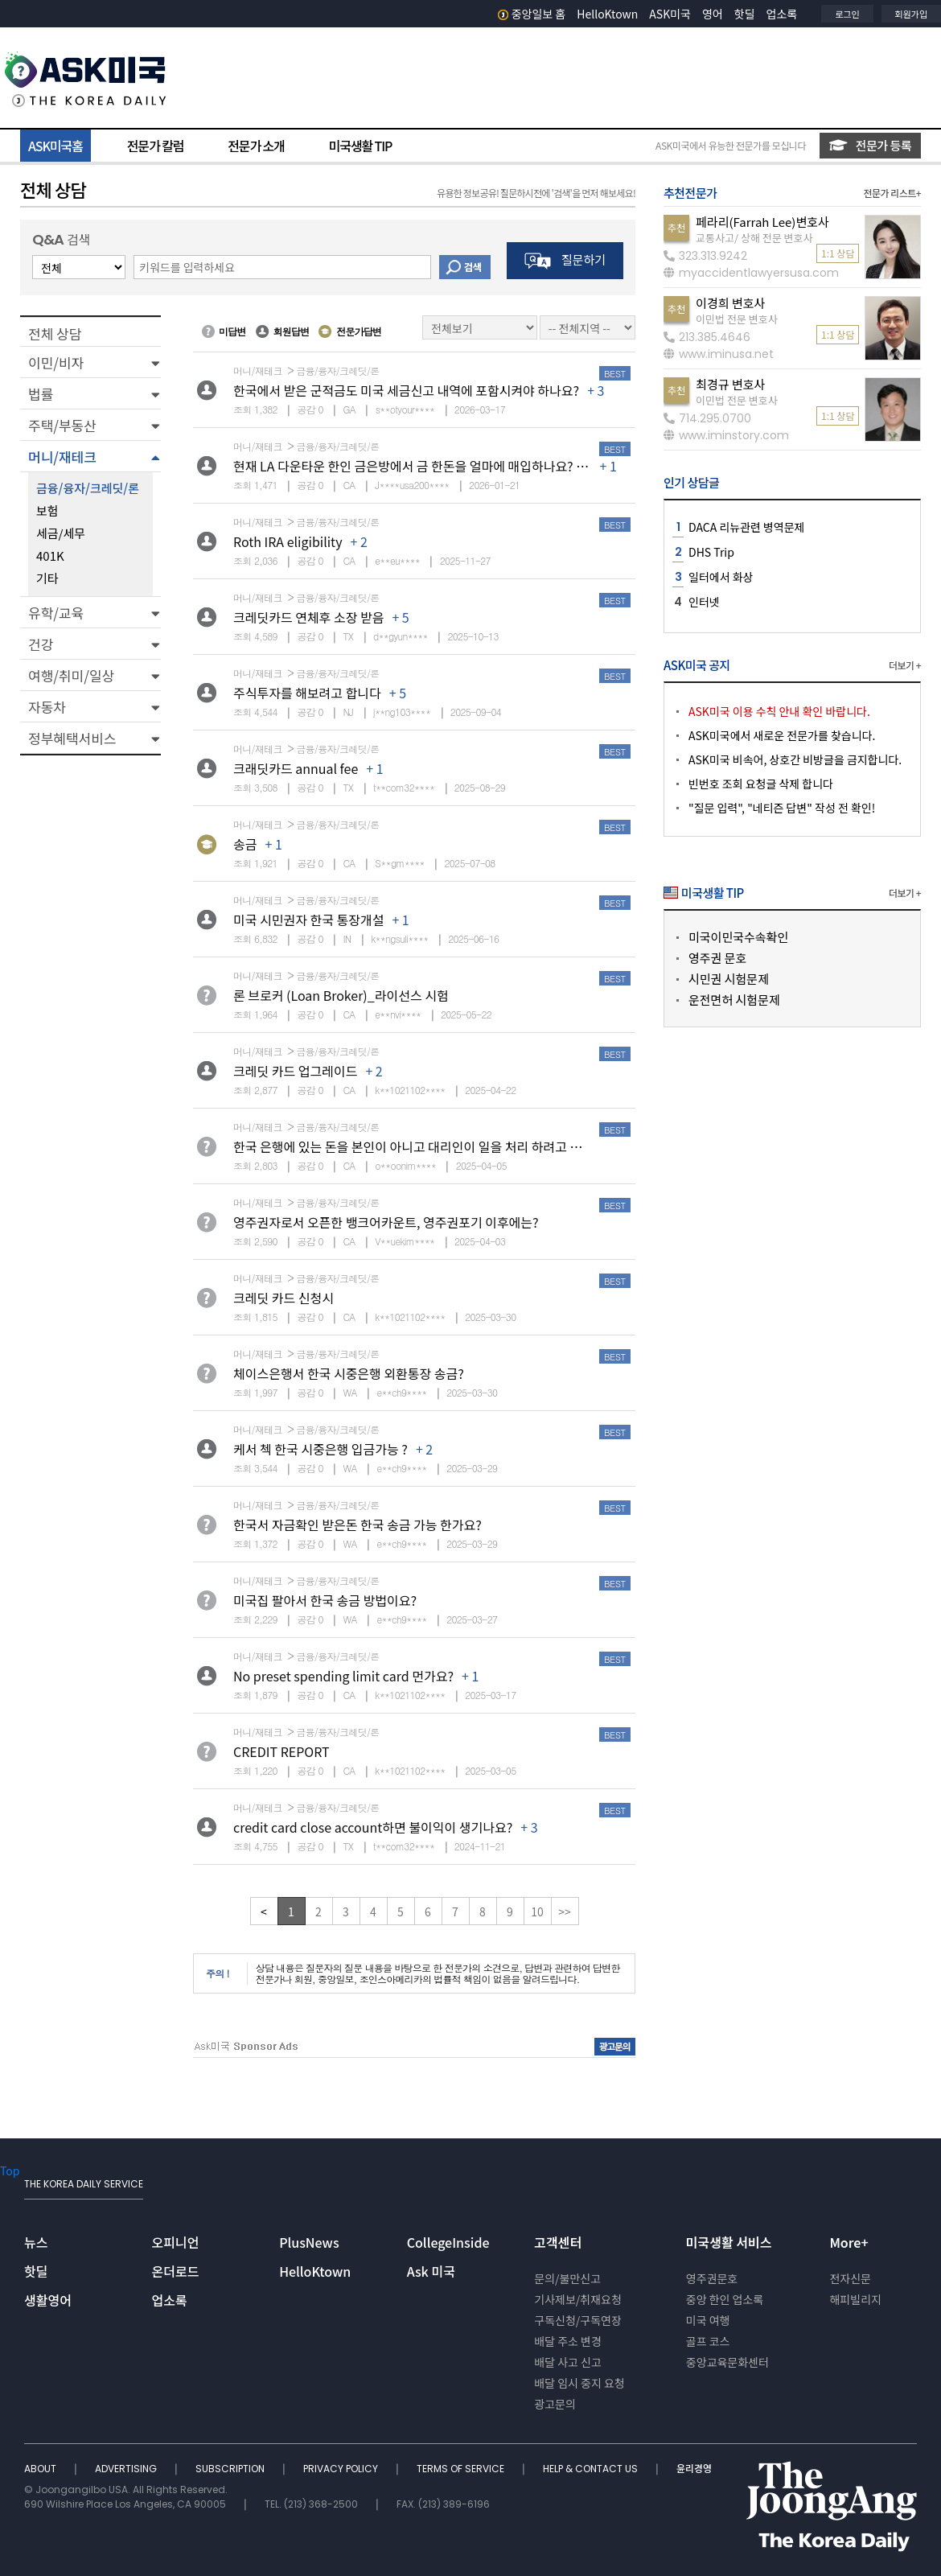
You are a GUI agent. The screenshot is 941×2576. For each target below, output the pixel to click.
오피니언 (175, 2242)
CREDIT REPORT (281, 1751)
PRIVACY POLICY (341, 2468)
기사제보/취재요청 (578, 2299)
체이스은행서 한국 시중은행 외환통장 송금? (348, 1373)
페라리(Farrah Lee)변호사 (762, 221)
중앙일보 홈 (532, 14)
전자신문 (850, 2278)
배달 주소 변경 (568, 2341)
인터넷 (704, 602)
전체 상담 (54, 333)
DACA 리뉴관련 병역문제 (746, 527)
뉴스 (35, 2242)
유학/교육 (56, 613)
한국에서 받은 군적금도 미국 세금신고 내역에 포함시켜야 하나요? (406, 390)
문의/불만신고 (567, 2278)
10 (537, 1911)
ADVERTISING (127, 2468)
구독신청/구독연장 (578, 2320)
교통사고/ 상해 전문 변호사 (754, 237)
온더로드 (175, 2271)
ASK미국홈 (55, 145)
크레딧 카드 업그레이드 (295, 1070)
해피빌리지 (855, 2299)
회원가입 (911, 13)
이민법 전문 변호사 (737, 319)
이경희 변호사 (730, 302)
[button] (90, 362)
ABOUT (41, 2468)
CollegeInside (448, 2242)
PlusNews (309, 2242)
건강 (40, 644)
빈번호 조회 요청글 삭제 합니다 (760, 784)
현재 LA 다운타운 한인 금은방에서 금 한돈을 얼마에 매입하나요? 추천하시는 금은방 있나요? (475, 465)
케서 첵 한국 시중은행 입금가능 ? (320, 1449)
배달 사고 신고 (568, 2362)
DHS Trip (711, 552)
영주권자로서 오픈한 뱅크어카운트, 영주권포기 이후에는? (386, 1222)
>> (564, 1911)
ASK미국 (670, 14)
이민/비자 (56, 362)
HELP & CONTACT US (591, 2468)
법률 (40, 394)
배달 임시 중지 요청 (579, 2383)
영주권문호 (712, 2278)
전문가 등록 (870, 145)
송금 (245, 844)
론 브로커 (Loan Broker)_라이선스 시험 (341, 995)
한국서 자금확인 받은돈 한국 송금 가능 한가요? (357, 1524)
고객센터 (557, 2242)
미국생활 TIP (360, 145)
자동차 (47, 707)
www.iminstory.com (726, 435)
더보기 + (905, 665)
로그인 (847, 13)
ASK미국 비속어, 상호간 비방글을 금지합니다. (795, 759)
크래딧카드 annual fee (295, 768)
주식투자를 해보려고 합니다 (307, 692)
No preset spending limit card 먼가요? (343, 1675)
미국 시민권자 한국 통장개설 (308, 919)
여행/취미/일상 (71, 675)
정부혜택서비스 (72, 738)
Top (9, 2170)
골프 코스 (708, 2341)
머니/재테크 (62, 456)
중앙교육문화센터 (727, 2362)
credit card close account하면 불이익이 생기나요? (372, 1827)
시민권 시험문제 (728, 978)
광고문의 (555, 2404)
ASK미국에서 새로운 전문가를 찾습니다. (781, 735)
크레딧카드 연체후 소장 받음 (308, 617)
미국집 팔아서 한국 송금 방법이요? (325, 1600)
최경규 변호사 (730, 384)
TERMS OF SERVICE (462, 2468)
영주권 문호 (717, 957)
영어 (712, 14)
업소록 (782, 14)
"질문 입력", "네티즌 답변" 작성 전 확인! (781, 808)
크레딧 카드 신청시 (283, 1297)
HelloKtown (607, 14)
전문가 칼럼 (155, 145)
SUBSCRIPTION (231, 2468)
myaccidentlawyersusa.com (751, 273)
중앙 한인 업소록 (724, 2299)
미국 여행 (708, 2320)
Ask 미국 (431, 2271)
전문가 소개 (256, 145)
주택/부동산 (62, 425)
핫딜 (744, 14)
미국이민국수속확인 (738, 936)
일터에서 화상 (720, 577)
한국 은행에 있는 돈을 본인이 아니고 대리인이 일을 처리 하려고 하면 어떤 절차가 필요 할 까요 (479, 1146)
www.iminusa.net (719, 354)
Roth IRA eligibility (288, 541)
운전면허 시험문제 (734, 999)
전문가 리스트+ (892, 193)
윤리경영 (694, 2468)
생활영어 (48, 2300)
